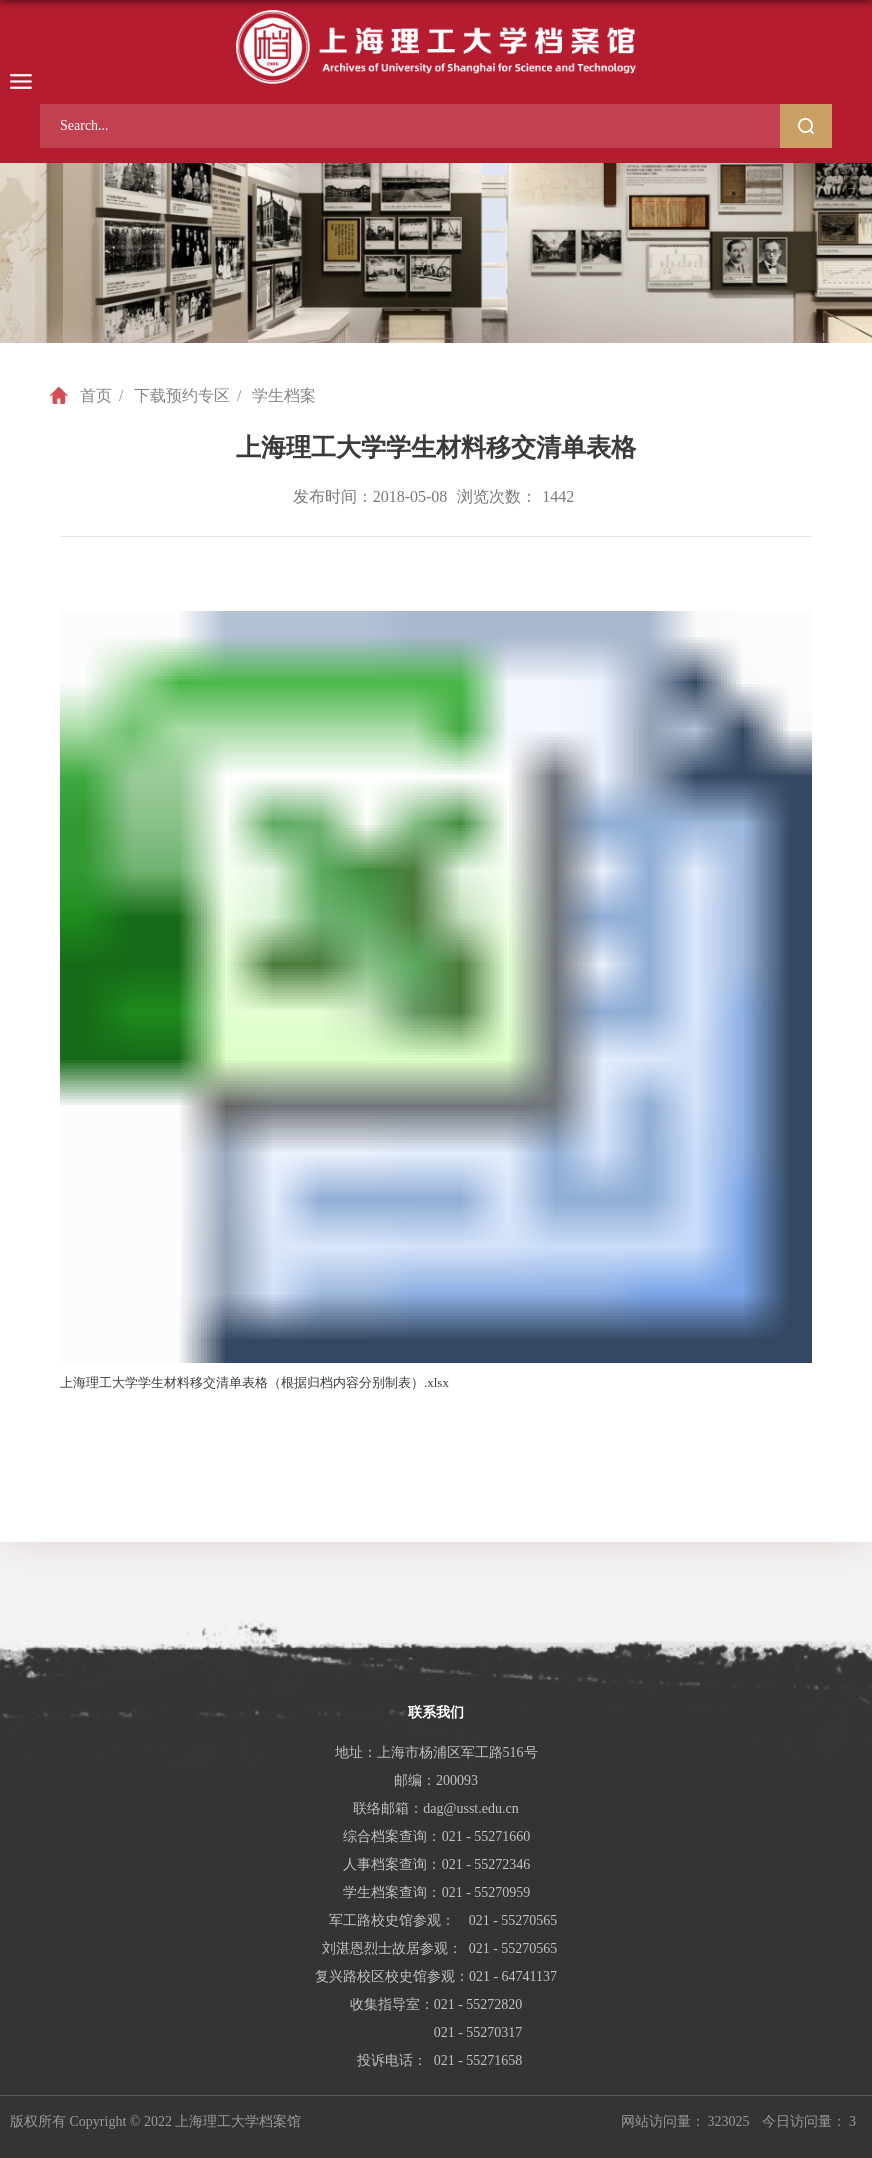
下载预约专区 (182, 395)
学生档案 (284, 395)
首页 (96, 395)
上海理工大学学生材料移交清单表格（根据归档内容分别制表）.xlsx (254, 1382)
